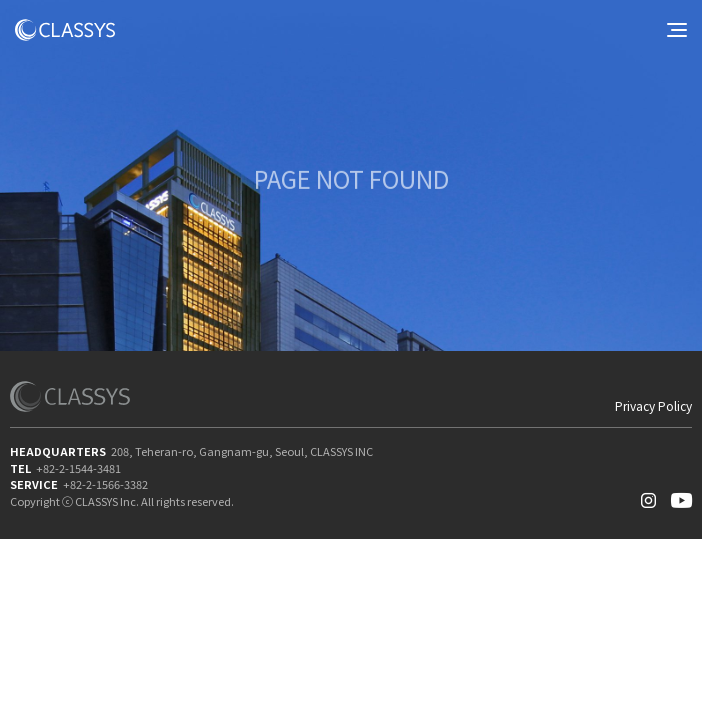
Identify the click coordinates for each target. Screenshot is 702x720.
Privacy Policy (653, 406)
